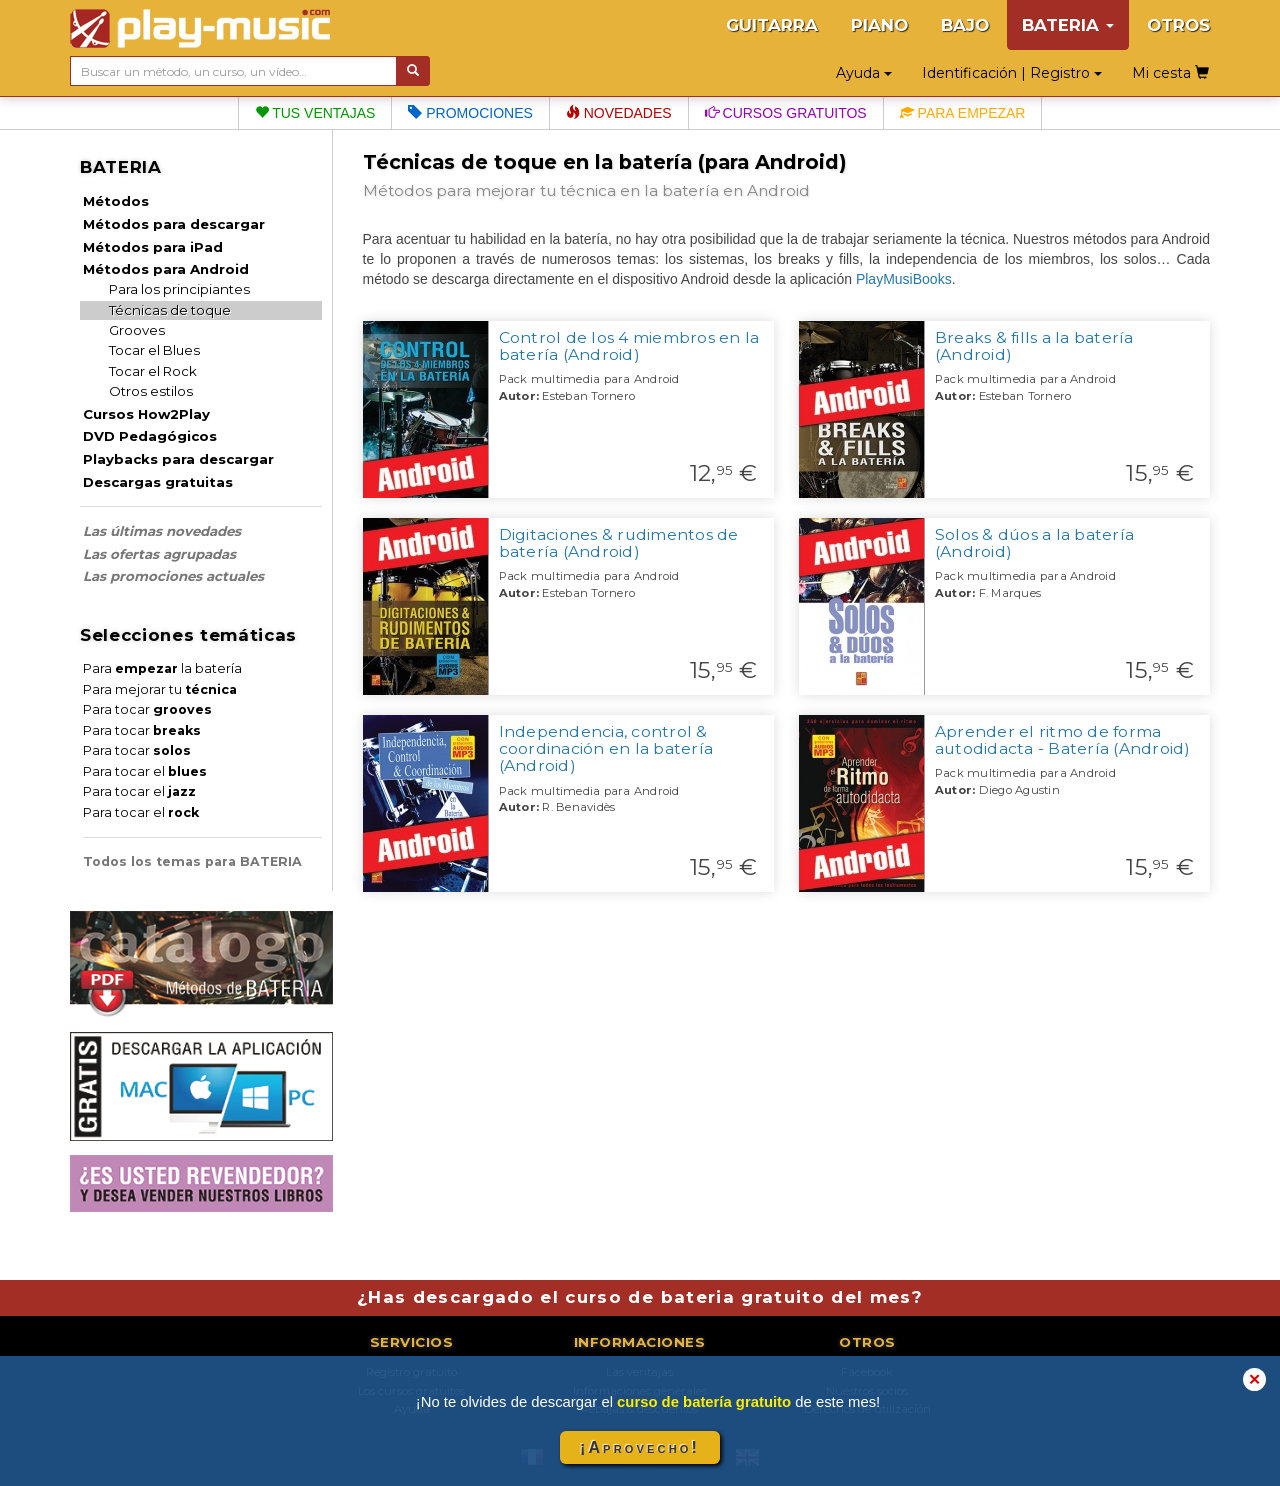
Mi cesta (1170, 73)
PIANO (879, 25)
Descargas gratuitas (158, 482)
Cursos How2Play (146, 414)
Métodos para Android (166, 269)
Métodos (116, 201)
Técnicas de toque (170, 310)
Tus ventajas (315, 113)
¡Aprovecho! (640, 1447)
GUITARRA (772, 25)
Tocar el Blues (154, 350)
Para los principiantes (179, 289)
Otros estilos (151, 391)
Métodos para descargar (174, 224)
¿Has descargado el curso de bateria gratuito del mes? (640, 1297)
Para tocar (147, 709)
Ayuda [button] (864, 73)
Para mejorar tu (160, 689)
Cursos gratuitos (786, 113)
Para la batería (162, 668)
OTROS (1178, 25)
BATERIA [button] (1068, 25)
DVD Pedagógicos (150, 436)
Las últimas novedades (162, 531)
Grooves (137, 330)
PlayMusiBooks (904, 279)
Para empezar (963, 113)
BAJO (965, 25)
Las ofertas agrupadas (159, 554)
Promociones (470, 113)
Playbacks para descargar (178, 459)
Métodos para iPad (153, 247)
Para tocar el (145, 771)
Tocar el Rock (153, 371)
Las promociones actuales (173, 576)
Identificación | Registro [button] (1012, 73)
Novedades (619, 113)
